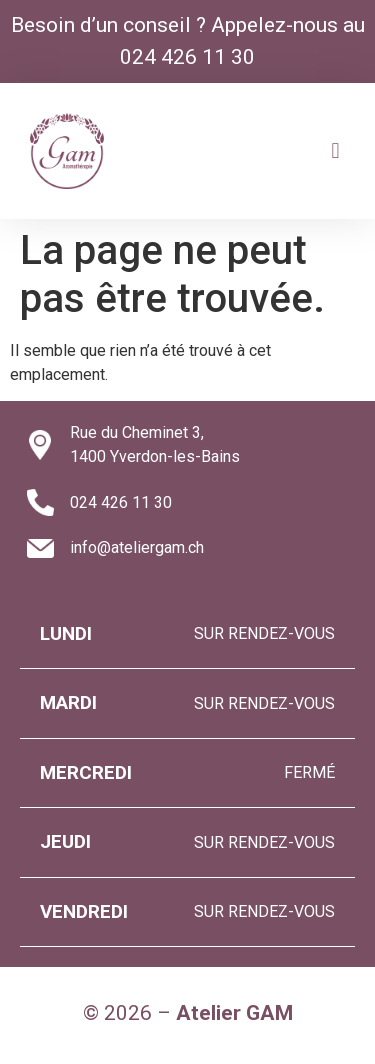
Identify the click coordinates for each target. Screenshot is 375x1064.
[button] (335, 150)
